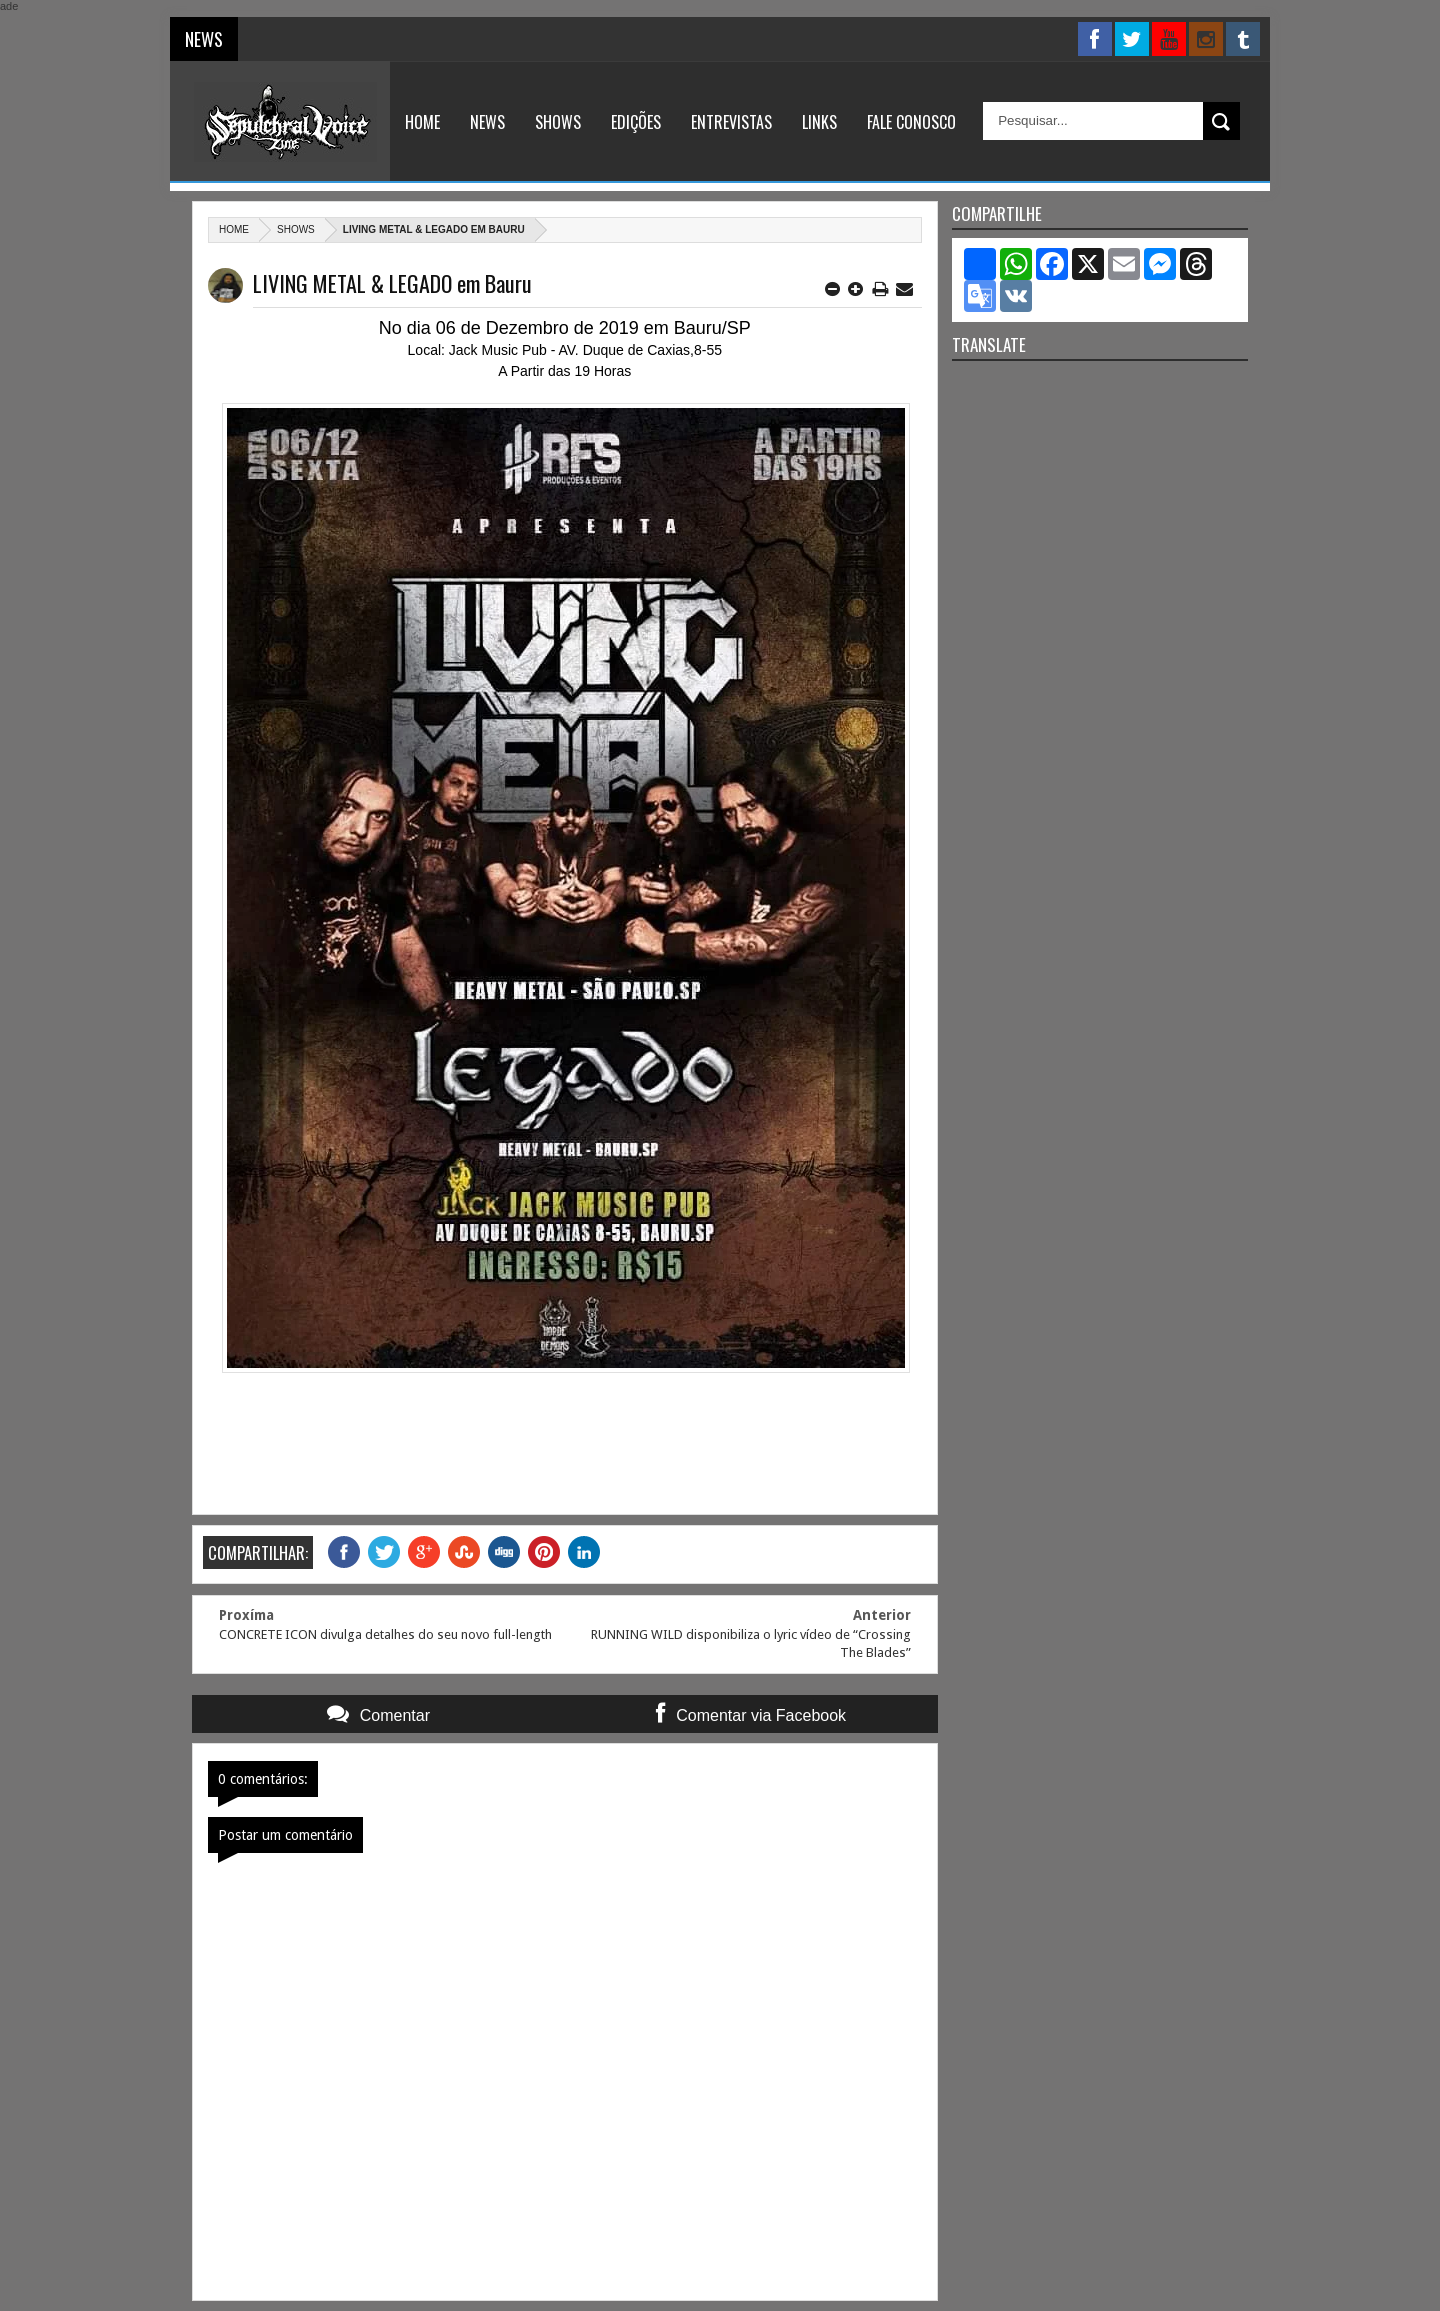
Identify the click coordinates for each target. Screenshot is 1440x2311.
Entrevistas (731, 122)
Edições (636, 122)
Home (422, 122)
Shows (558, 122)
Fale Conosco (911, 122)
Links (819, 122)
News (487, 122)
